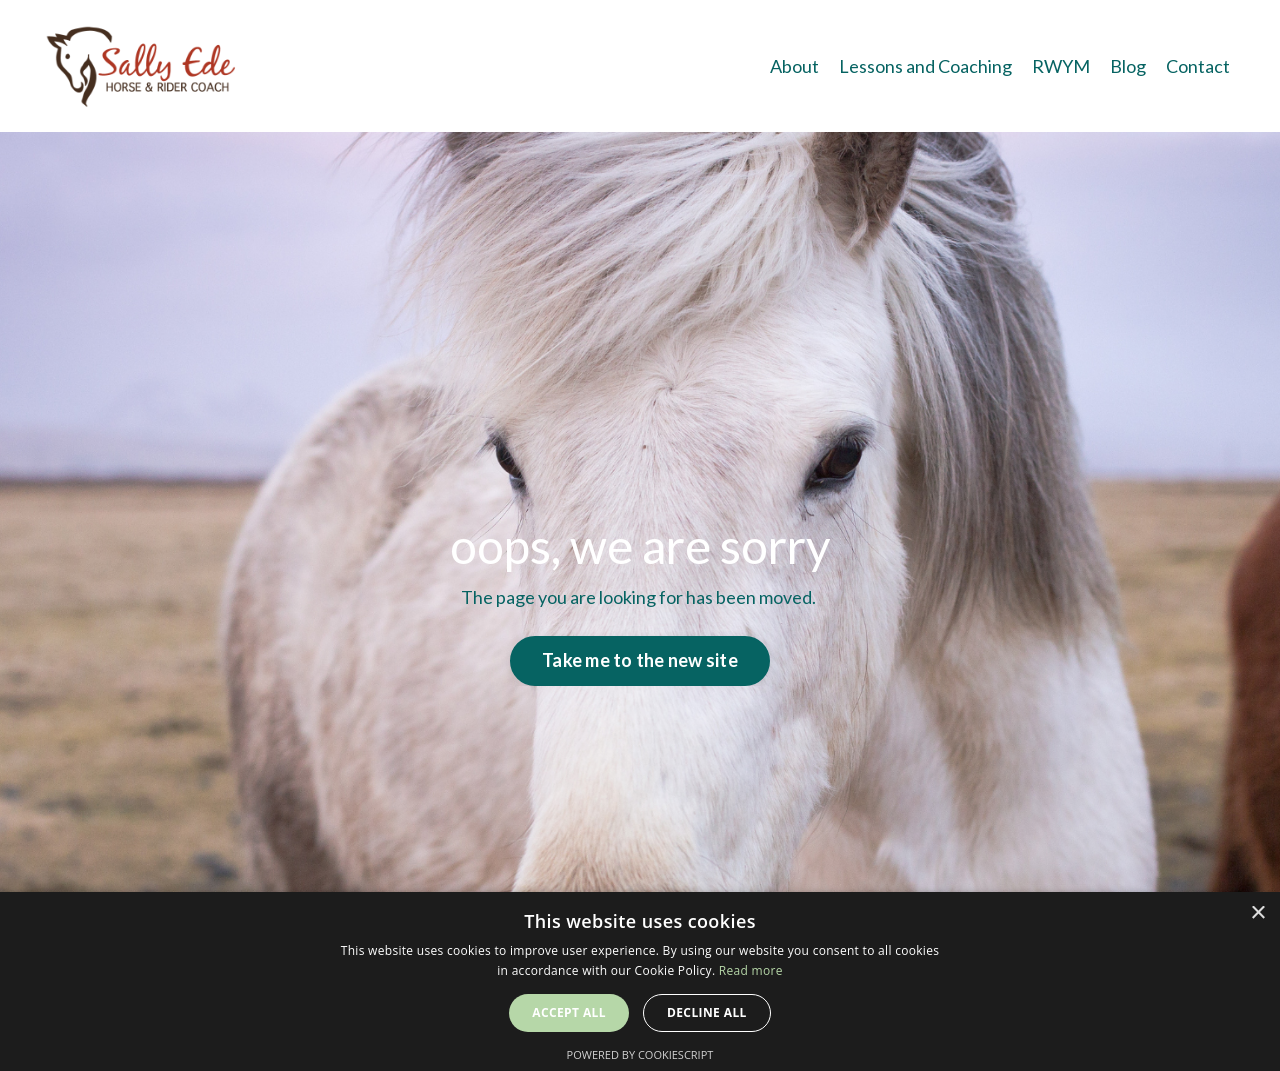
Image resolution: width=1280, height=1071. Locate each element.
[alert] (640, 981)
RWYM (1061, 66)
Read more (751, 970)
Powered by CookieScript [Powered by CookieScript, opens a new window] (640, 1054)
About (794, 66)
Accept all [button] (569, 1012)
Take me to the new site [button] (640, 660)
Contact (1198, 66)
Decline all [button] (707, 1012)
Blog (1128, 66)
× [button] (1257, 913)
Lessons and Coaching (925, 66)
